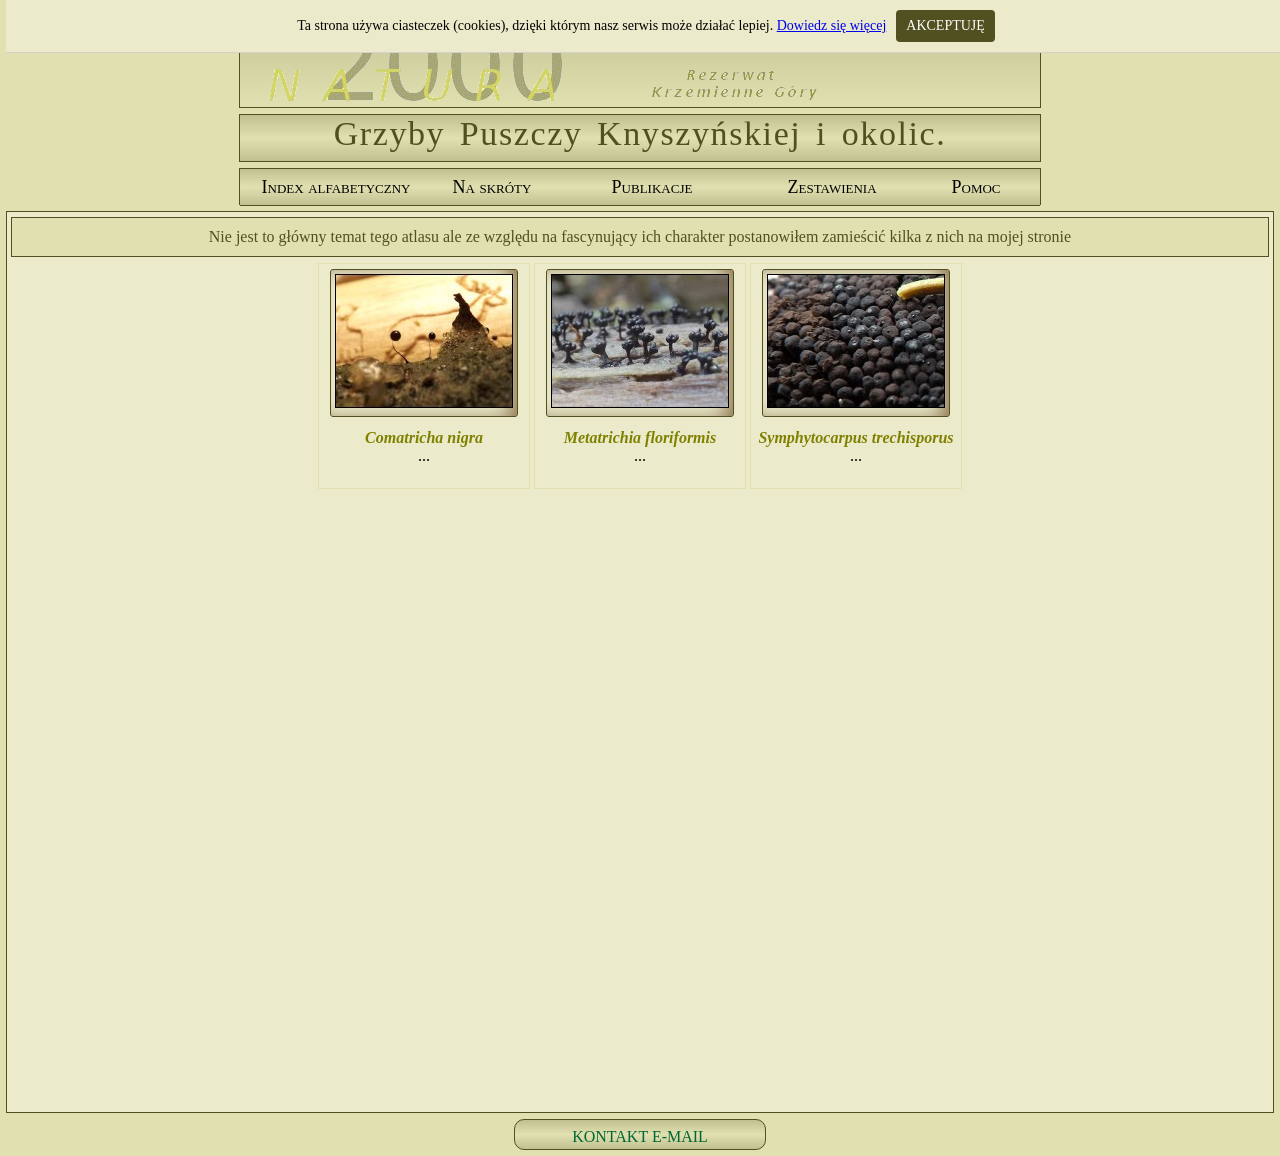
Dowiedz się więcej (832, 25)
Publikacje (652, 187)
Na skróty (492, 187)
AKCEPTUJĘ (945, 25)
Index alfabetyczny (336, 187)
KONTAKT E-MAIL (640, 1136)
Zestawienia (831, 187)
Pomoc (975, 187)
